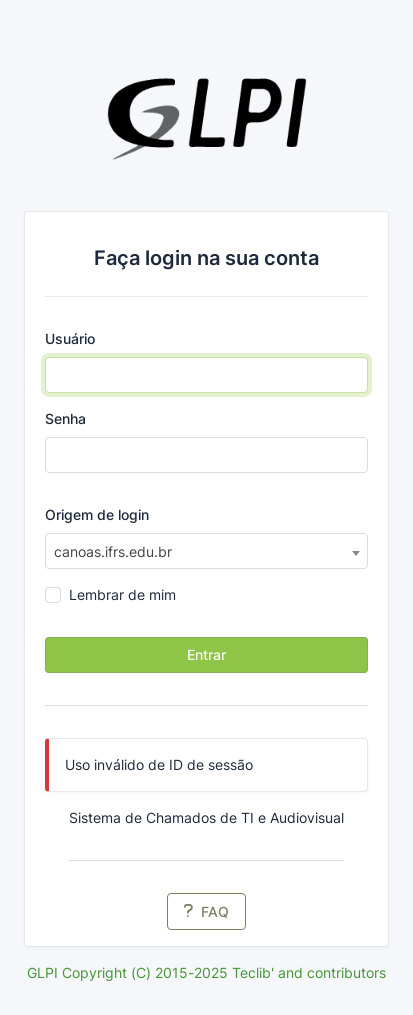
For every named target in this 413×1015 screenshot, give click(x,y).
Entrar (206, 654)
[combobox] (206, 551)
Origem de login (97, 514)
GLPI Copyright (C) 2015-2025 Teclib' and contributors (206, 972)
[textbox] (206, 552)
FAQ (206, 911)
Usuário (70, 338)
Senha (65, 418)
